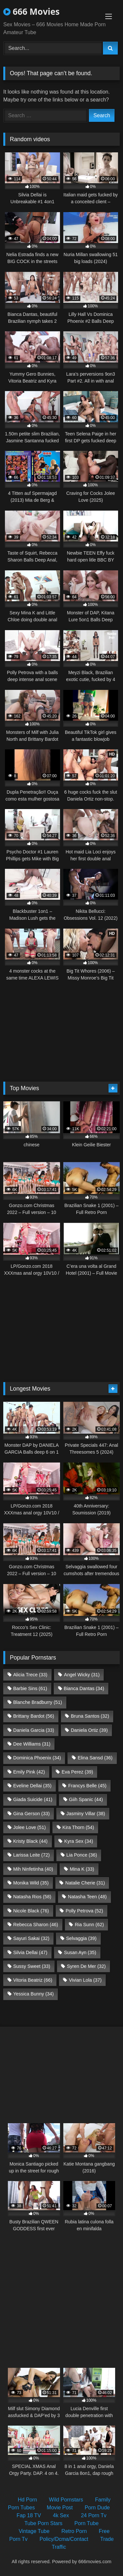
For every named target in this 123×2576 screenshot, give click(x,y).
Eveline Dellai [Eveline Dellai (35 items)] (32, 1785)
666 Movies (31, 11)
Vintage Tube (34, 2531)
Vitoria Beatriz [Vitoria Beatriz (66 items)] (32, 1980)
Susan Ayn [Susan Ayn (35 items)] (80, 1952)
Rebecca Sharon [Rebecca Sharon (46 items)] (35, 1924)
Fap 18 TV (28, 2515)
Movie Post (60, 2507)
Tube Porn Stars (43, 2523)
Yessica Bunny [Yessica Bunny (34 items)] (33, 1993)
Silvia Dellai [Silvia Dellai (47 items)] (30, 1952)
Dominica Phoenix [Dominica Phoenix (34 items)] (37, 1757)
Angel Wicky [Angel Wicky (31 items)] (82, 1674)
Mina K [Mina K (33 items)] (82, 1869)
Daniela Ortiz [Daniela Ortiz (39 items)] (89, 1730)
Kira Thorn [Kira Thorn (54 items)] (78, 1827)
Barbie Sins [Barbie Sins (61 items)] (30, 1688)
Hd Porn (27, 2499)
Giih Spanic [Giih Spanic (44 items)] (86, 1799)
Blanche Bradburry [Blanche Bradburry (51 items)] (37, 1702)
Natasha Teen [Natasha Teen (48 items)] (87, 1896)
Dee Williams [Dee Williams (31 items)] (32, 1744)
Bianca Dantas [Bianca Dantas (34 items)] (84, 1688)
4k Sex (61, 2515)
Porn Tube (86, 2523)
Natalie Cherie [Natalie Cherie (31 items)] (85, 1882)
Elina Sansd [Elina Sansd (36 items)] (95, 1757)
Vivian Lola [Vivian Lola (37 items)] (85, 1980)
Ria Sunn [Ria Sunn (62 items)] (89, 1924)
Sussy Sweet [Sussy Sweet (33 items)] (31, 1966)
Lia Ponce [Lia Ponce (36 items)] (81, 1855)
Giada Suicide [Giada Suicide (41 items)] (32, 1799)
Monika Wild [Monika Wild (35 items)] (31, 1882)
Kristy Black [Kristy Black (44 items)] (30, 1841)
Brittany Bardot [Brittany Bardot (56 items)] (33, 1716)
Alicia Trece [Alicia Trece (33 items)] (30, 1674)
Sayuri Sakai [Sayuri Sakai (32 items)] (31, 1938)
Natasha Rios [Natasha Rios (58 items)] (32, 1896)
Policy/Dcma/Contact (64, 2539)
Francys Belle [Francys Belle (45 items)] (87, 1785)
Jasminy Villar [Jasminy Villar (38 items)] (85, 1813)
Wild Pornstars (66, 2499)
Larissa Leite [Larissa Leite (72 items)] (31, 1855)
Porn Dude (97, 2507)
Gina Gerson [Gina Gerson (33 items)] (31, 1813)
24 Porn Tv (94, 2515)
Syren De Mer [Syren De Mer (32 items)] (86, 1966)
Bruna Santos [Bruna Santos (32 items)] (90, 1716)
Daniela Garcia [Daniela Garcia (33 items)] (33, 1730)
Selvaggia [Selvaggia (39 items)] (81, 1938)
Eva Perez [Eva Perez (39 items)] (77, 1771)
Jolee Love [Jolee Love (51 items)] (29, 1827)
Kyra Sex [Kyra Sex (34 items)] (78, 1841)
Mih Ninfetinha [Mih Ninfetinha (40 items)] (33, 1869)
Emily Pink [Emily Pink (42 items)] (29, 1771)
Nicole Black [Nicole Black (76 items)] (31, 1910)
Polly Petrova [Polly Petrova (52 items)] (84, 1910)
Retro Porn (74, 2531)
